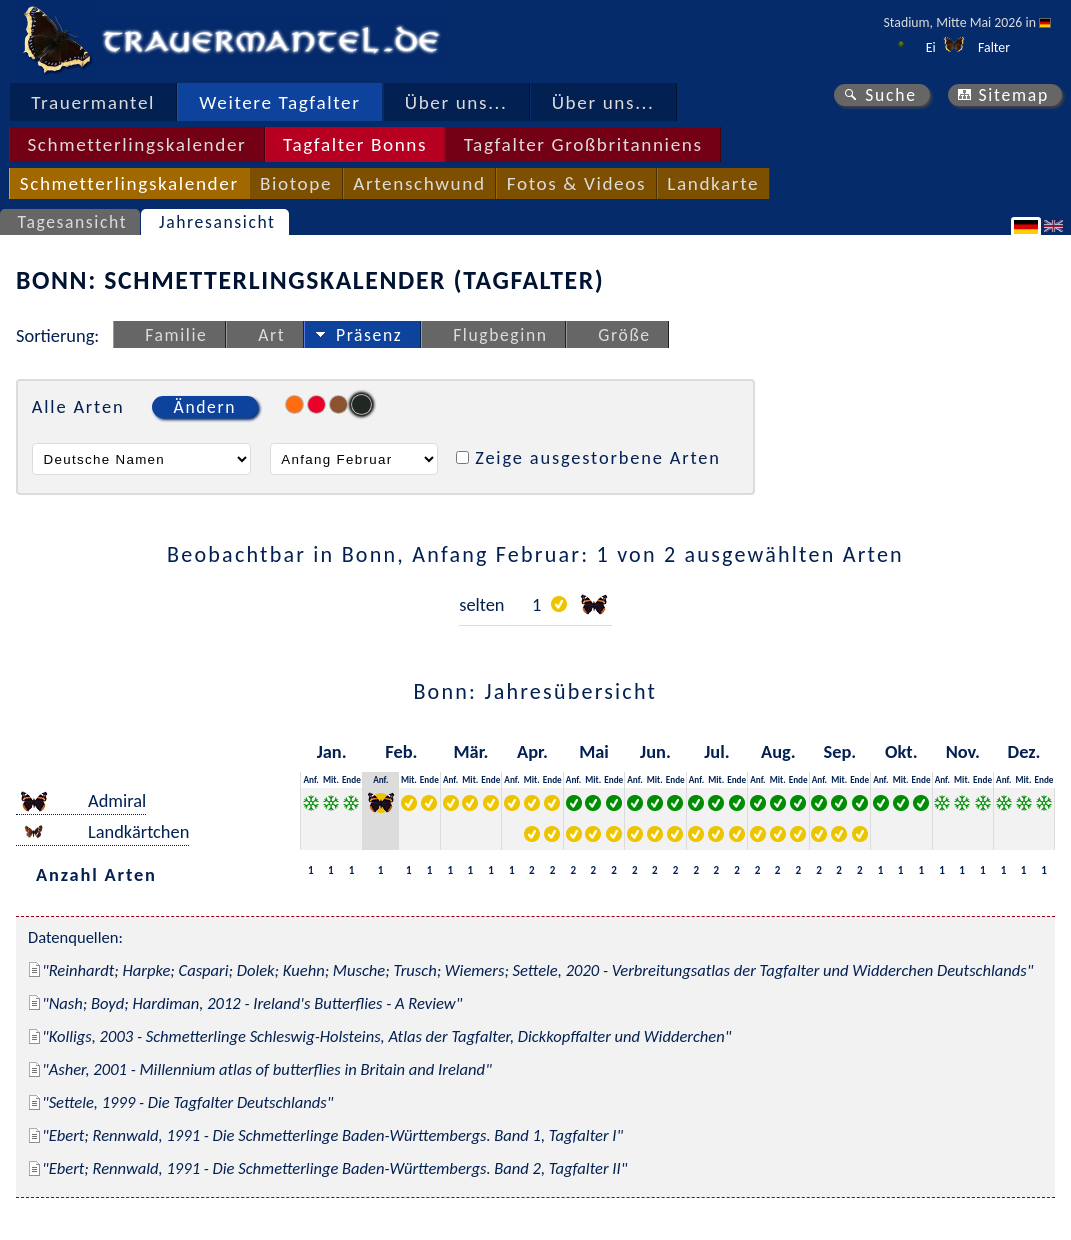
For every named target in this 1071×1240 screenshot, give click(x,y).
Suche (891, 95)
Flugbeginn (500, 335)
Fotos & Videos (576, 183)
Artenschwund (419, 183)
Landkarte (713, 183)
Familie (176, 335)
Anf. (310, 779)
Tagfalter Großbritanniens (583, 144)
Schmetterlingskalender (136, 144)
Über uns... (456, 102)
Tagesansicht (73, 222)
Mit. (331, 779)
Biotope (296, 183)
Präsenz (369, 335)
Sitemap (1013, 95)
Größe (624, 335)
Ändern (205, 407)
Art (271, 335)
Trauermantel (93, 102)
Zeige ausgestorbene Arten (598, 457)
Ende (351, 779)
